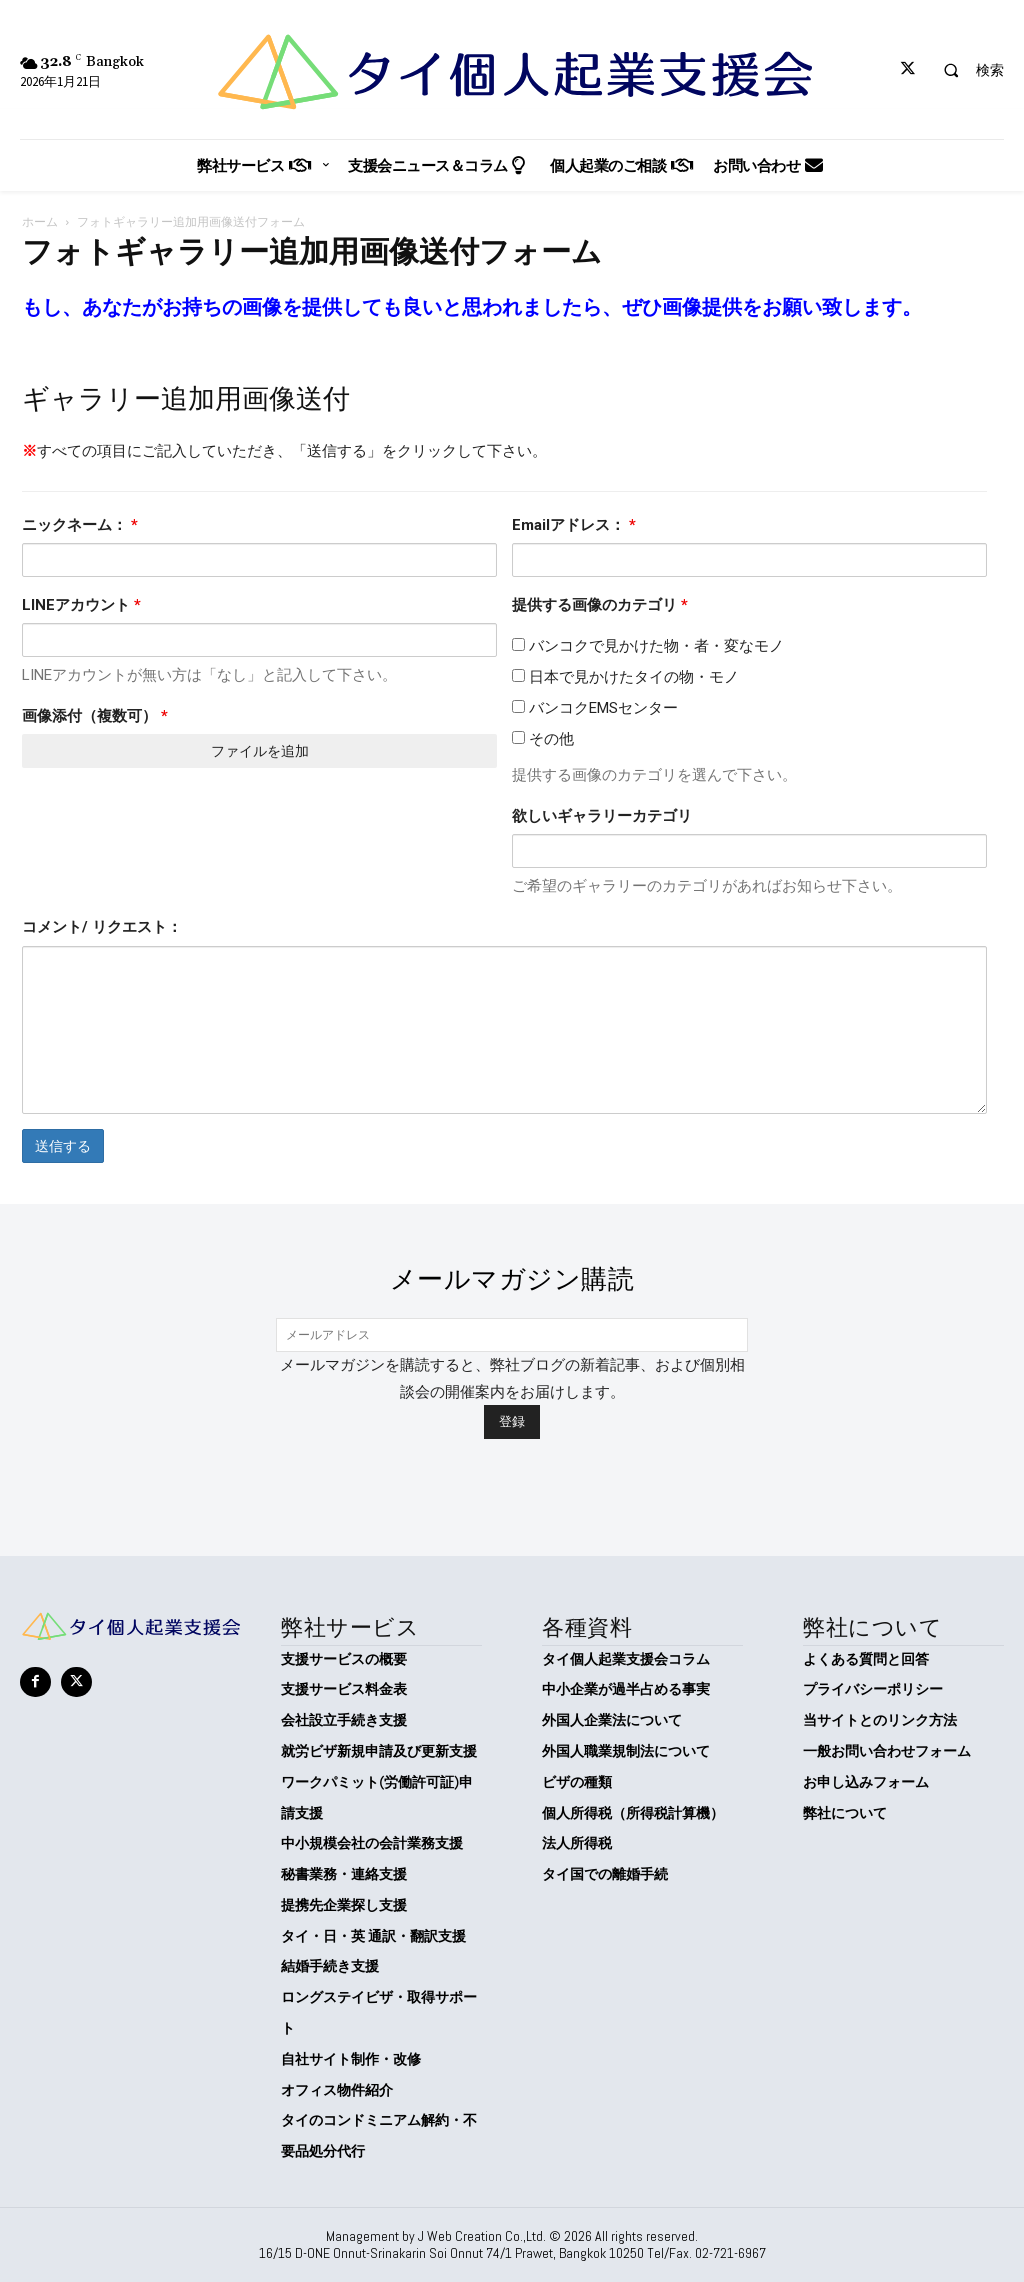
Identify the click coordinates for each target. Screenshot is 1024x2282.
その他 (543, 739)
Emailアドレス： (574, 525)
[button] (965, 70)
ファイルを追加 (260, 751)
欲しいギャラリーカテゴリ (602, 816)
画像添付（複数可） (95, 716)
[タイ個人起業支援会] (512, 72)
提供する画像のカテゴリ (600, 605)
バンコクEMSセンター (595, 708)
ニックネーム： (80, 525)
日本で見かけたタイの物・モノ (625, 677)
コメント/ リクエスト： (102, 927)
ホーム (40, 221)
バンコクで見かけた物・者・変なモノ (648, 646)
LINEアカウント (81, 605)
